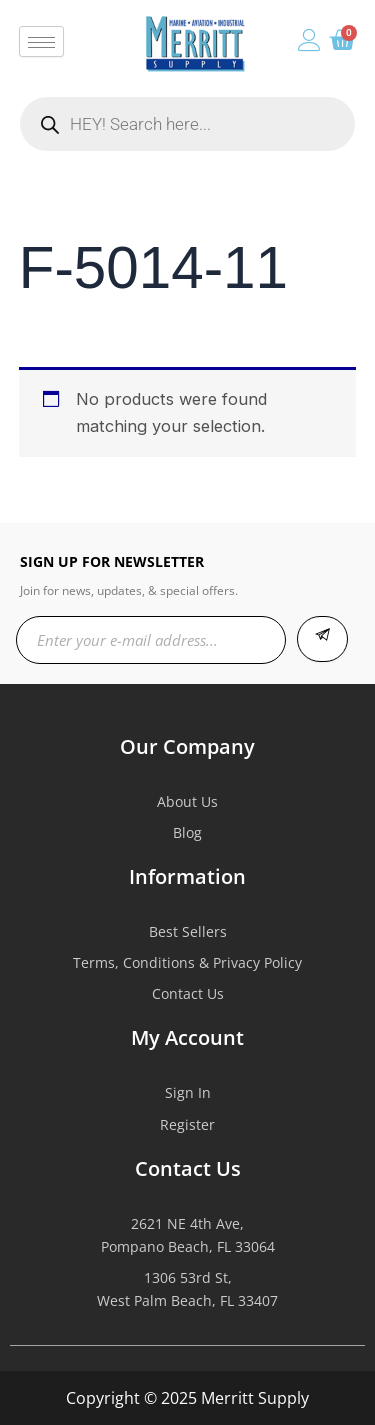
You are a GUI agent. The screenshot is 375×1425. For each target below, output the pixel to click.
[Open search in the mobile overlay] (187, 124)
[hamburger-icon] (41, 41)
